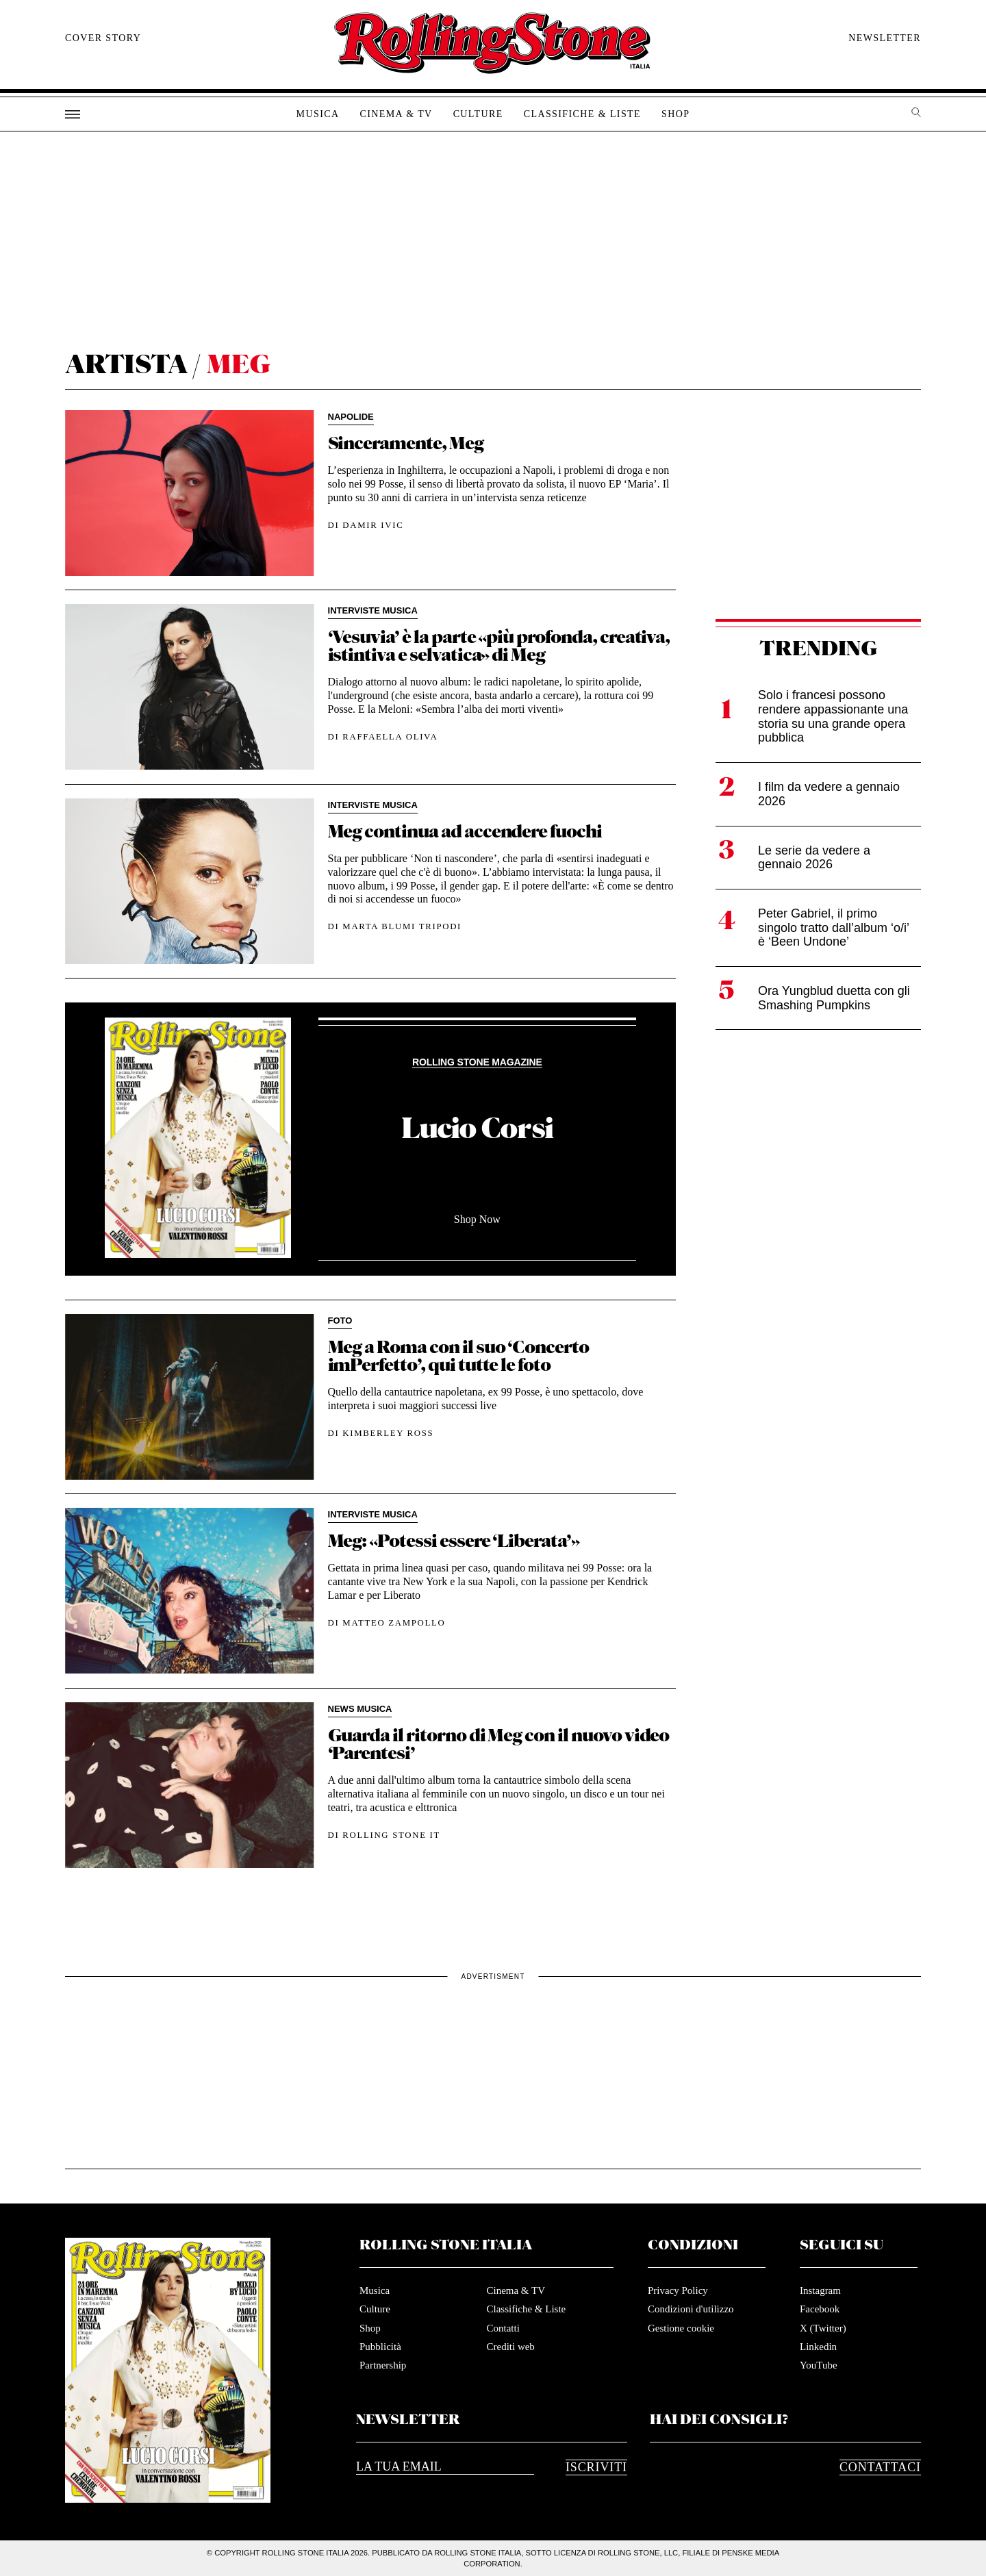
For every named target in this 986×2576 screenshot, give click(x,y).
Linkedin (818, 2346)
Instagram (820, 2290)
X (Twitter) (823, 2328)
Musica (318, 114)
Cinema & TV (395, 114)
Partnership (382, 2365)
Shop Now (477, 1219)
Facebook (819, 2308)
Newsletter (884, 38)
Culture (478, 114)
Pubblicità (380, 2346)
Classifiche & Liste (582, 114)
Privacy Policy (678, 2290)
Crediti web (510, 2346)
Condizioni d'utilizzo (691, 2308)
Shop (675, 114)
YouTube (818, 2365)
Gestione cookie (681, 2328)
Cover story (103, 38)
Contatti (502, 2328)
